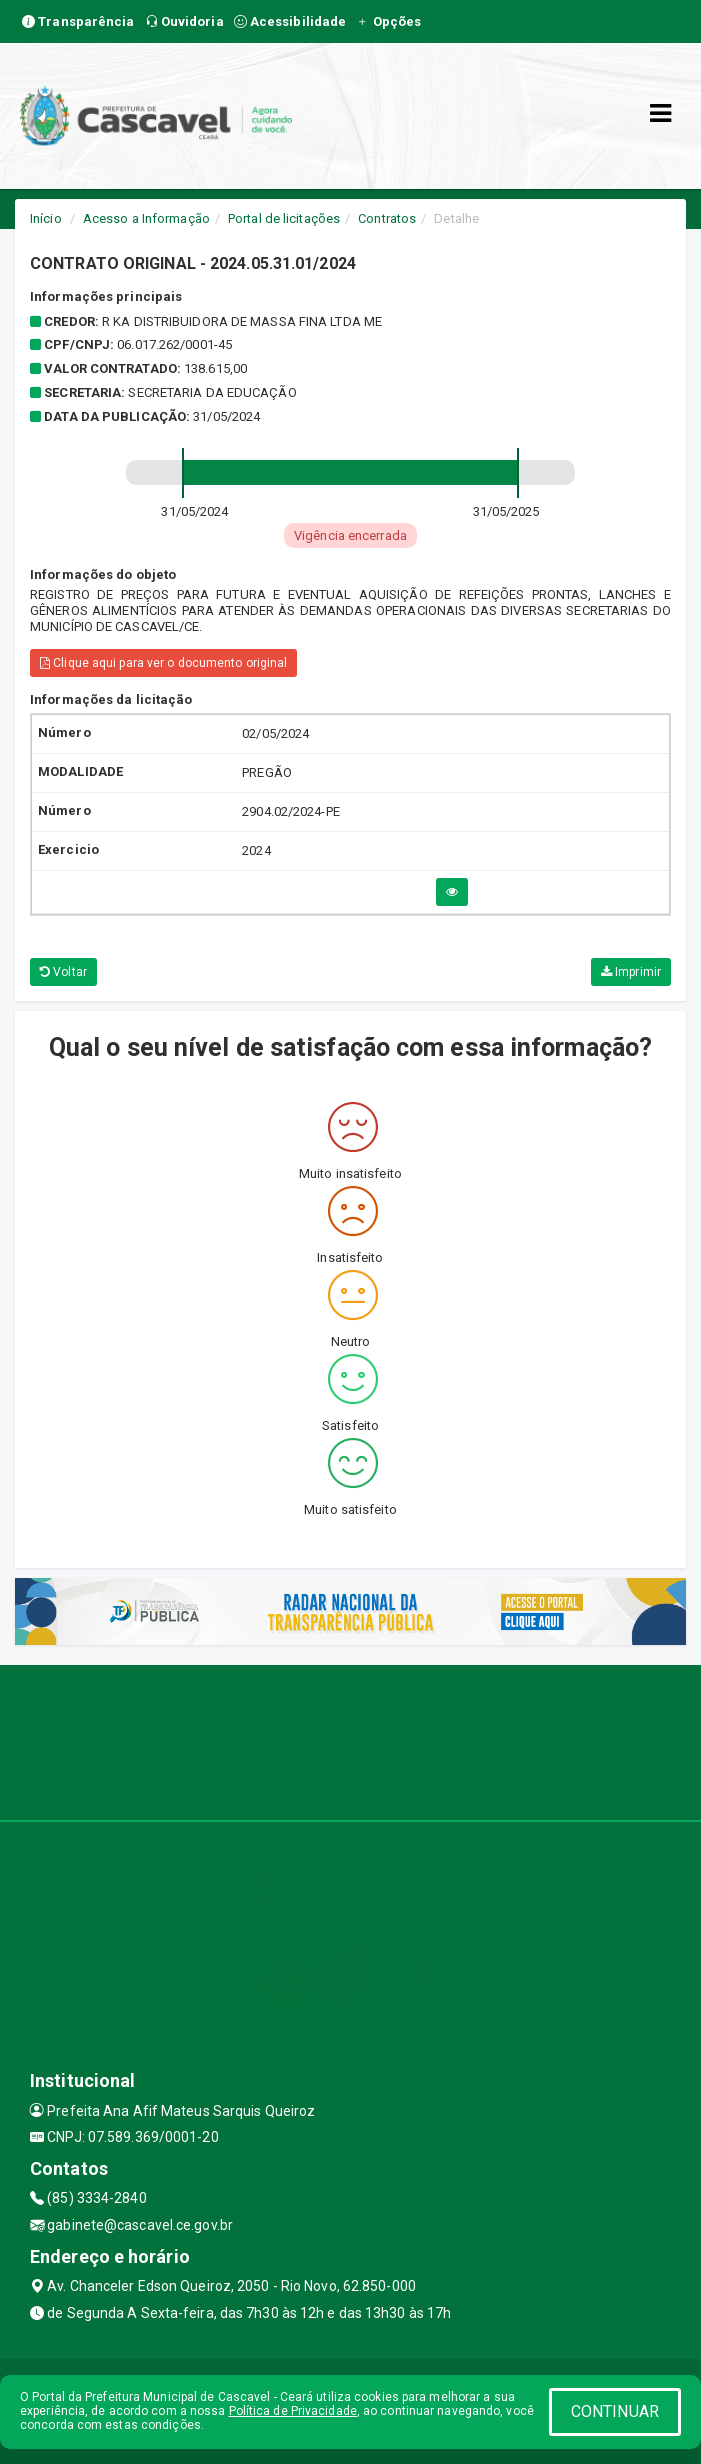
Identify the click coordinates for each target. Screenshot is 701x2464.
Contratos (387, 218)
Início (46, 218)
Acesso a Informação (146, 218)
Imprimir (631, 972)
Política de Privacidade (293, 2411)
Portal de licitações (284, 218)
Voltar (63, 972)
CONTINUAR (615, 2411)
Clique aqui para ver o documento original (163, 663)
